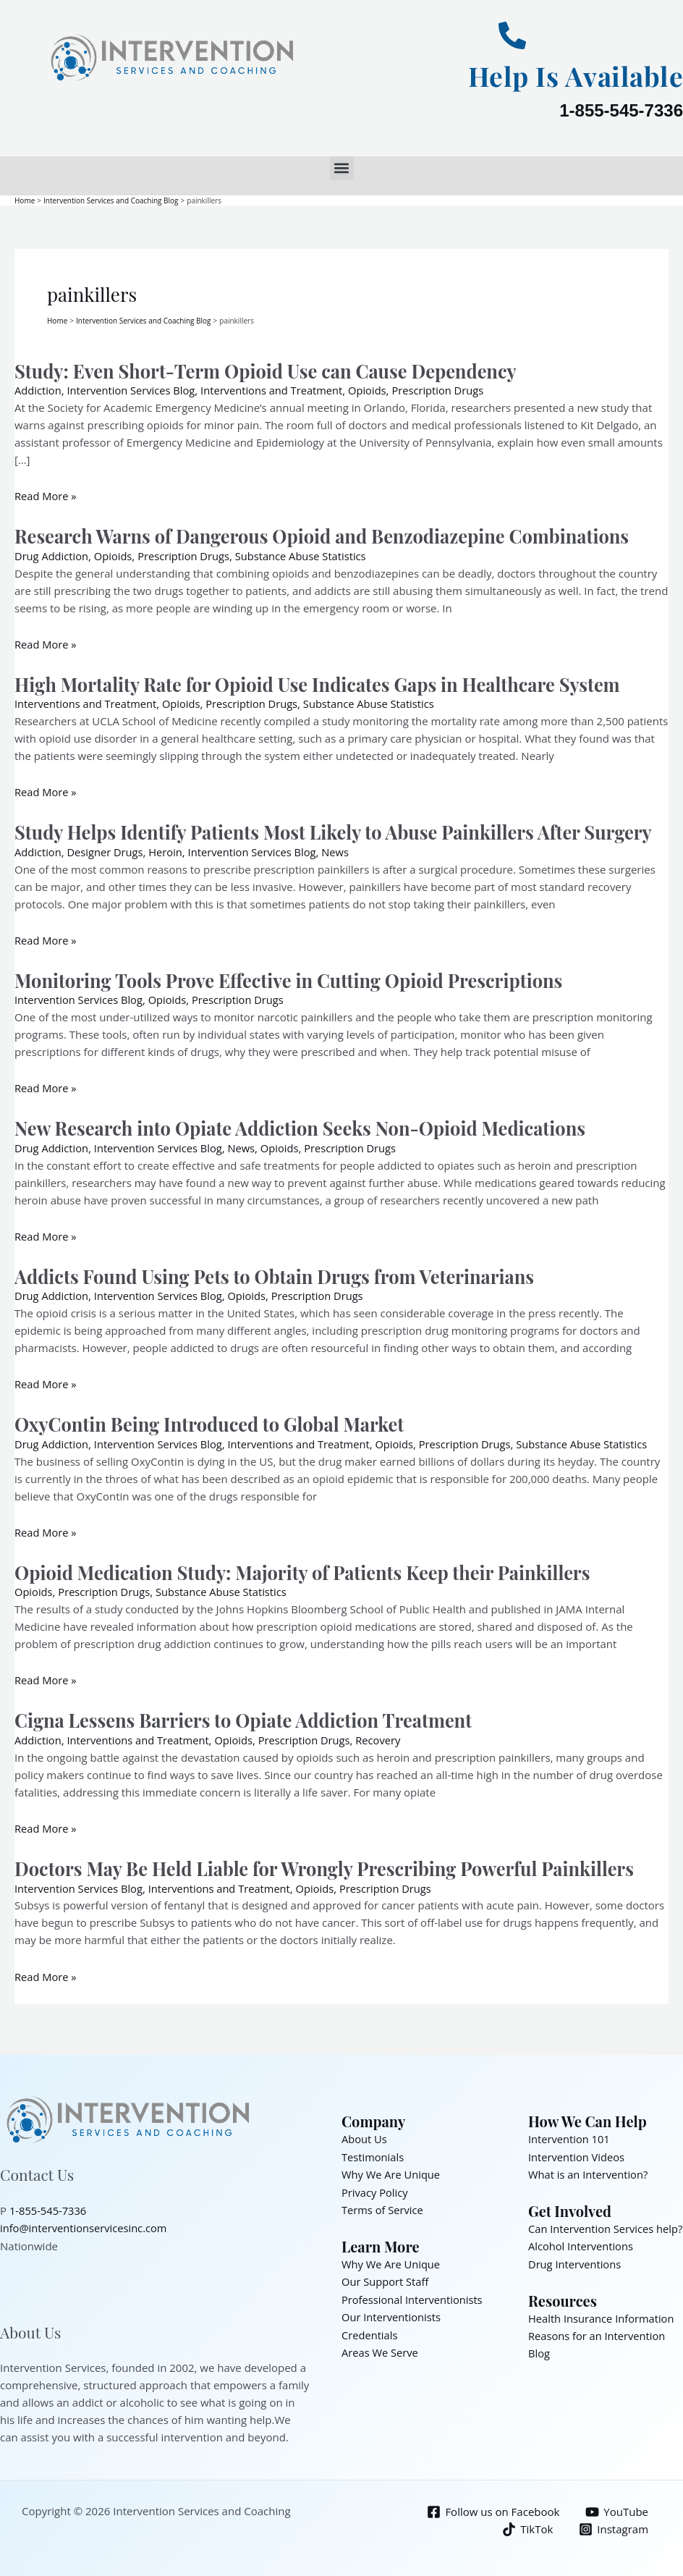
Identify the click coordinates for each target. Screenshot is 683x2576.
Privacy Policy (376, 2186)
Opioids (374, 389)
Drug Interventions (575, 2275)
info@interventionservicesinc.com (85, 2223)
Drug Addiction (52, 554)
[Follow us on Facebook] (492, 2507)
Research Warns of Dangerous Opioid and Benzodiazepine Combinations (328, 534)
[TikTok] (526, 2524)
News (342, 850)
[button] (342, 168)
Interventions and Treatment (277, 389)
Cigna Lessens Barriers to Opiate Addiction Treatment (248, 1716)
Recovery (386, 1735)
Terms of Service (383, 2204)
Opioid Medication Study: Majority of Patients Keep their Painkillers (308, 1569)
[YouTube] (617, 2507)
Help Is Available (570, 75)
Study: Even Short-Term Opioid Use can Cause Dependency (271, 369)
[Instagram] (613, 2524)
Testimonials (373, 2152)
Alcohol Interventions (581, 2257)
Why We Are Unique (392, 2169)
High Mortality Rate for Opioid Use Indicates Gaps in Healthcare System (324, 682)
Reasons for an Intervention (598, 2346)
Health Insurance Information (602, 2328)
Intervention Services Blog (133, 389)
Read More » (46, 495)
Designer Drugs (107, 850)
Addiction (38, 389)
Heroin (168, 850)
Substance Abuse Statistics (306, 554)
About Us (365, 2134)
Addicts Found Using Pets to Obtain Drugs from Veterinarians (280, 1272)
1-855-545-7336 (621, 110)
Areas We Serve (381, 2344)
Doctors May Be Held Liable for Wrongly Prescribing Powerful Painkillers (331, 1864)
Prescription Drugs (447, 389)
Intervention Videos (577, 2152)
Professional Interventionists (413, 2292)
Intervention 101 (569, 2134)
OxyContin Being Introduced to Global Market (213, 1421)
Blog (539, 2363)
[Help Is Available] (512, 35)
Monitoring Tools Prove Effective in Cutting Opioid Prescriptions (294, 977)
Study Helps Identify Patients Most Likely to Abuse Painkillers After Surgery (340, 830)
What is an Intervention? (589, 2169)
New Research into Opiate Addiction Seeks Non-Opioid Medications (306, 1125)
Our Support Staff (386, 2275)
